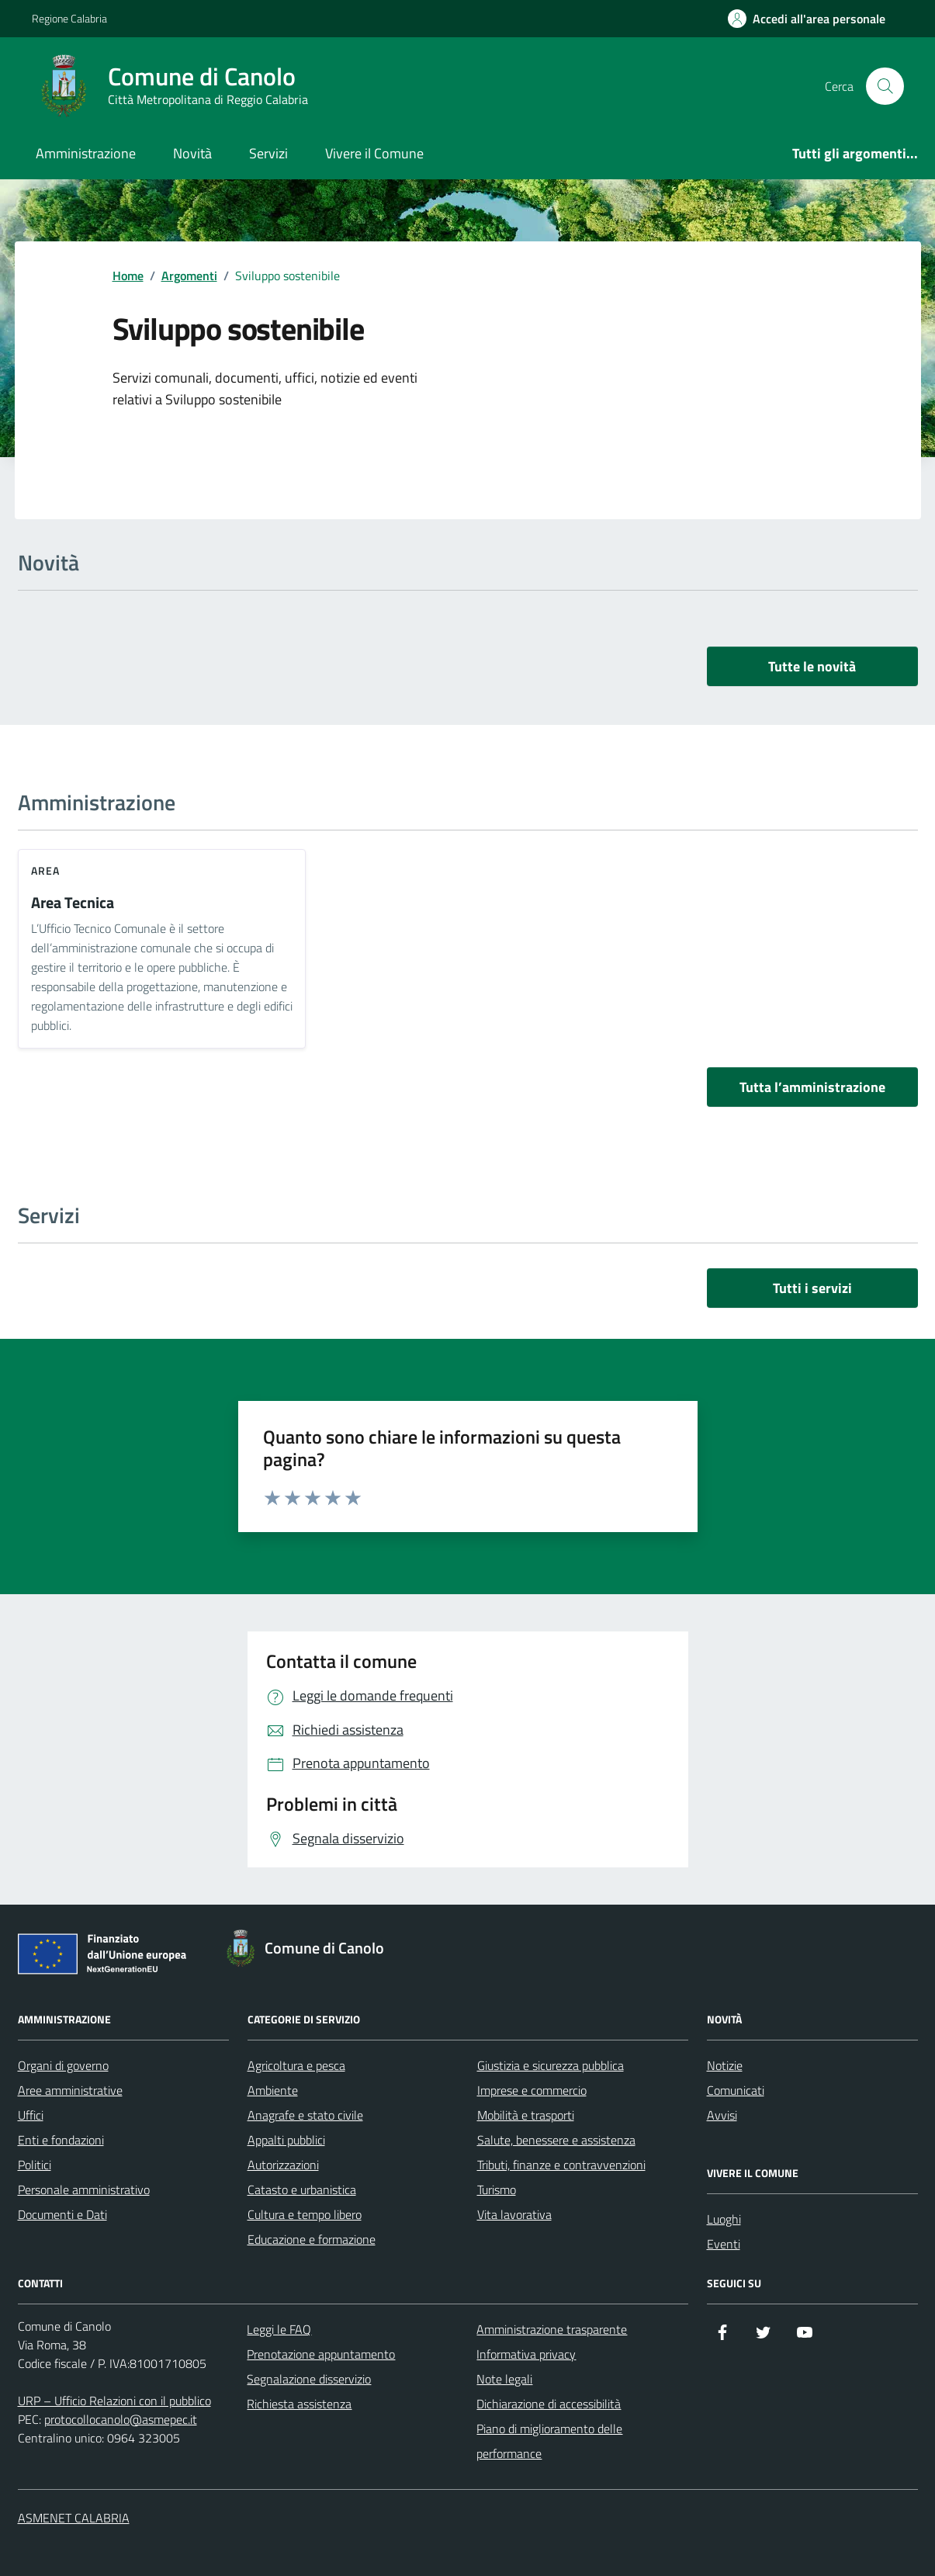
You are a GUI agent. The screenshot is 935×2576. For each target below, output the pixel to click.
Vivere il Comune (374, 153)
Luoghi (724, 2219)
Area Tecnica (72, 903)
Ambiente (273, 2090)
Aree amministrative (70, 2090)
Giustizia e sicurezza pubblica (550, 2065)
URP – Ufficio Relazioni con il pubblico (114, 2400)
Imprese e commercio (532, 2090)
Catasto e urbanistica (302, 2189)
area (45, 870)
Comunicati (735, 2090)
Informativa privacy (526, 2354)
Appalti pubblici (286, 2139)
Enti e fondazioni (61, 2139)
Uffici (30, 2115)
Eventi (723, 2243)
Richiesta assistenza (299, 2403)
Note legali (504, 2379)
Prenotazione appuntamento (321, 2354)
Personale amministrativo (84, 2189)
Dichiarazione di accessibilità (548, 2403)
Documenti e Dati (62, 2214)
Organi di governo (63, 2065)
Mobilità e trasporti (525, 2115)
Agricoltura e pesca (296, 2065)
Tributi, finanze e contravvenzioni (561, 2164)
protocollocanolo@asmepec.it (120, 2419)
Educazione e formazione (312, 2239)
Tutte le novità (812, 666)
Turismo (496, 2189)
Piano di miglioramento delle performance (549, 2441)
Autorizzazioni (283, 2164)
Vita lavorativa (514, 2214)
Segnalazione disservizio (309, 2379)
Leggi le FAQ (279, 2329)
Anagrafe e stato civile (305, 2115)
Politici (34, 2164)
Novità (192, 153)
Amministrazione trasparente (551, 2329)
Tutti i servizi (812, 1288)
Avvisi (722, 2115)
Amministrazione (86, 153)
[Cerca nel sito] (884, 86)
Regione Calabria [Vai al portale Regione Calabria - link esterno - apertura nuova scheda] (69, 18)
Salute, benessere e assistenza (556, 2139)
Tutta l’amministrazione (812, 1087)
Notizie (725, 2065)
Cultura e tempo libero (305, 2214)
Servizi (268, 153)
